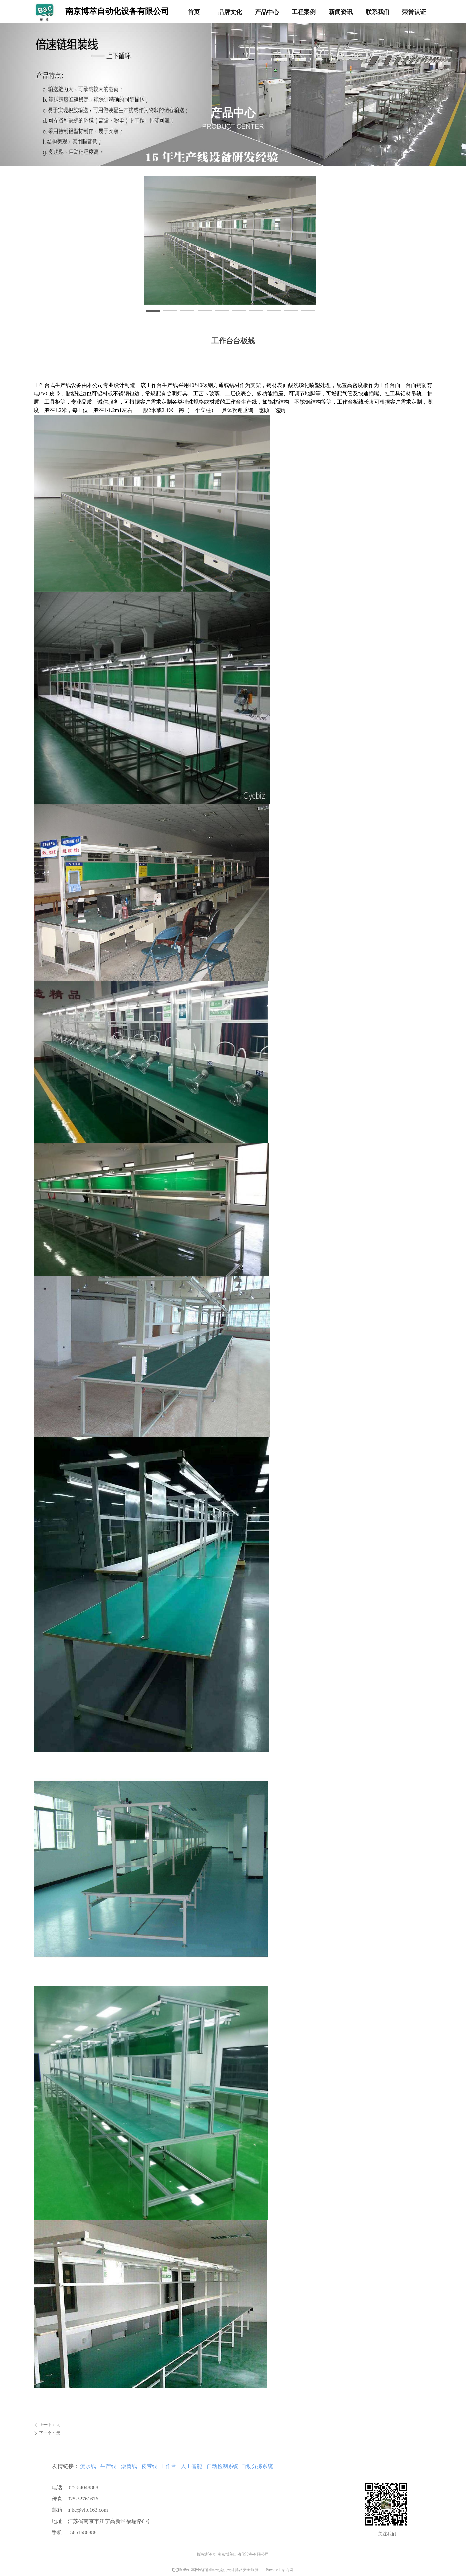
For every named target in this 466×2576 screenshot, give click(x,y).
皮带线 (149, 2466)
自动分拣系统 (257, 2466)
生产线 (107, 2466)
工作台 (168, 2466)
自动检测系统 (222, 2466)
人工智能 (191, 2466)
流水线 (88, 2466)
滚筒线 (129, 2466)
